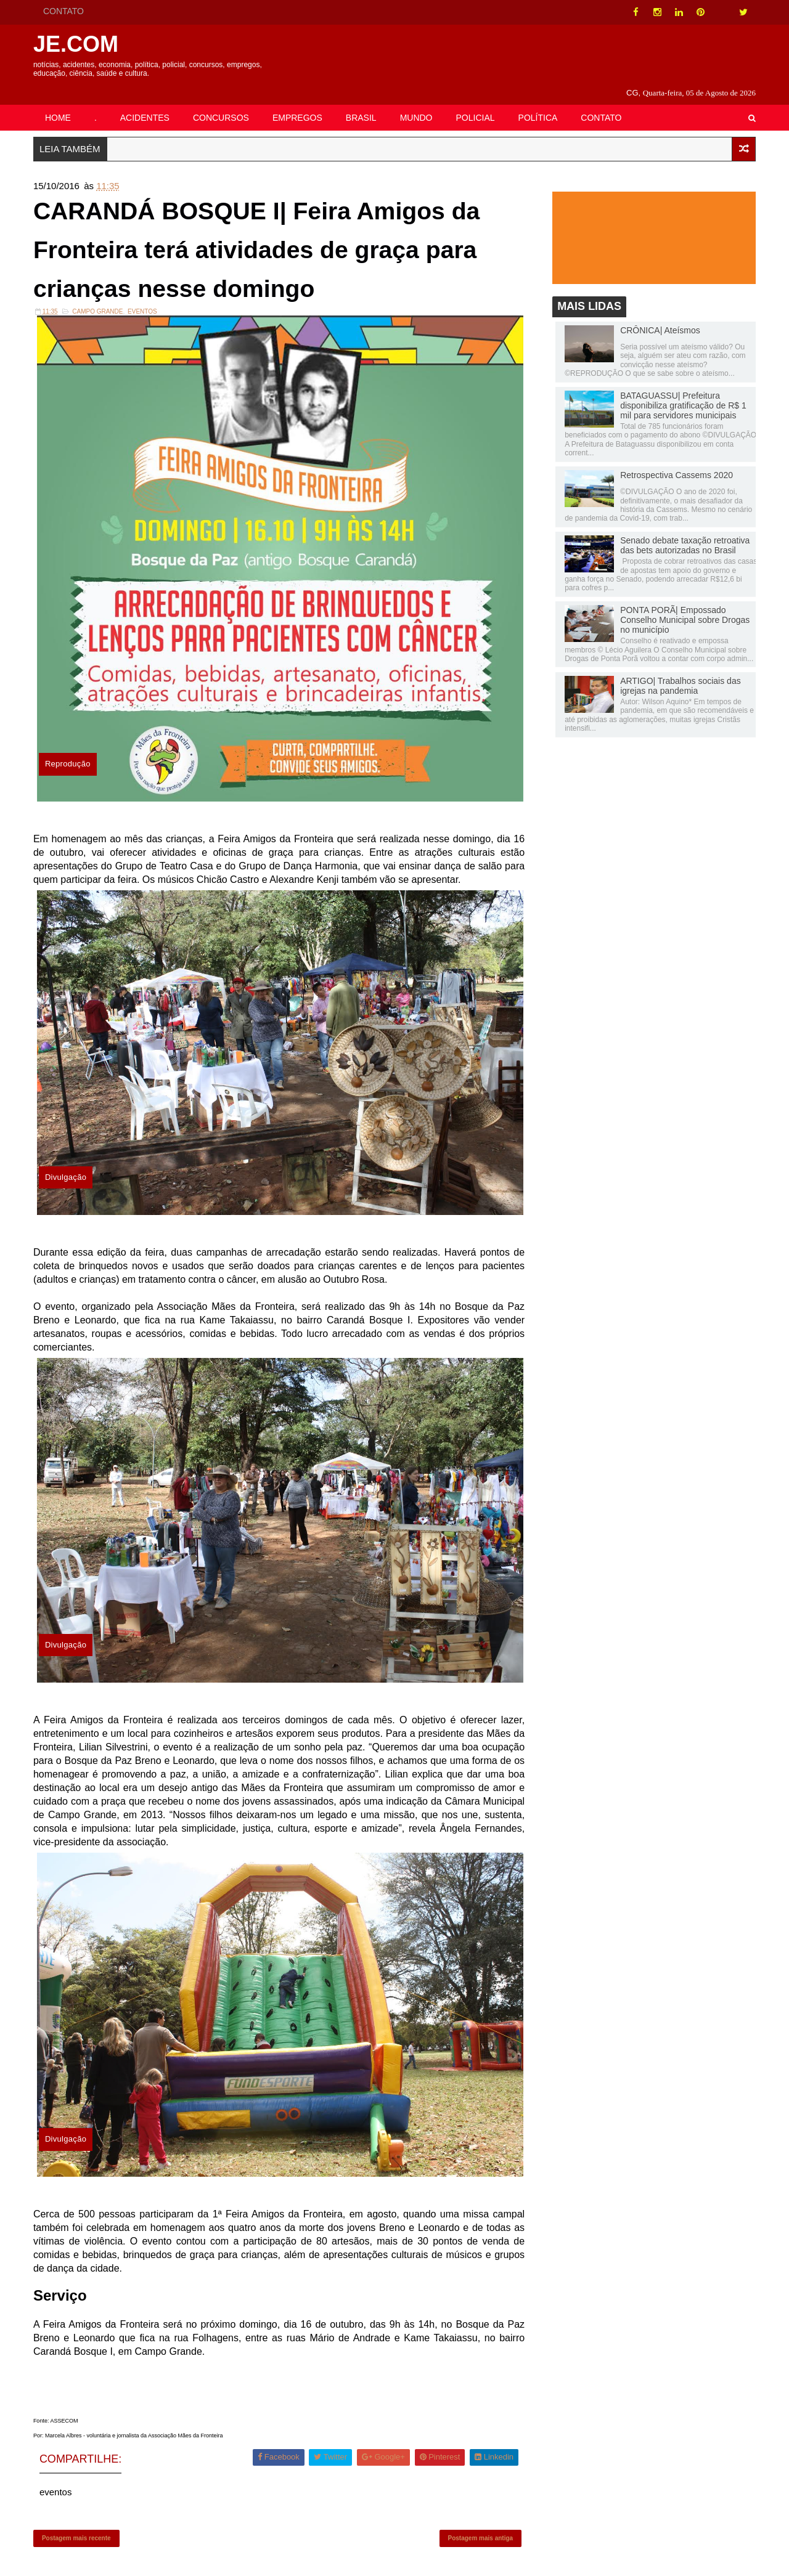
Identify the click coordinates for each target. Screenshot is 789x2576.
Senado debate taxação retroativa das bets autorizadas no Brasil (684, 531)
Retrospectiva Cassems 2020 (675, 461)
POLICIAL (476, 103)
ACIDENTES (145, 103)
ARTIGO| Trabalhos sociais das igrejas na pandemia (679, 671)
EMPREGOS (298, 103)
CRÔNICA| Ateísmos (659, 316)
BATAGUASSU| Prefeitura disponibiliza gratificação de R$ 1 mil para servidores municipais (682, 391)
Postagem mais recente (77, 2524)
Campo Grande (98, 299)
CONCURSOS (222, 103)
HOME (59, 103)
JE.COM (76, 44)
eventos (143, 299)
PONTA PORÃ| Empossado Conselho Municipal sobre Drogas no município (684, 605)
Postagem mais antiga (480, 2524)
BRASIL (361, 103)
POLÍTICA (538, 103)
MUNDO (417, 103)
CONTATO (64, 11)
